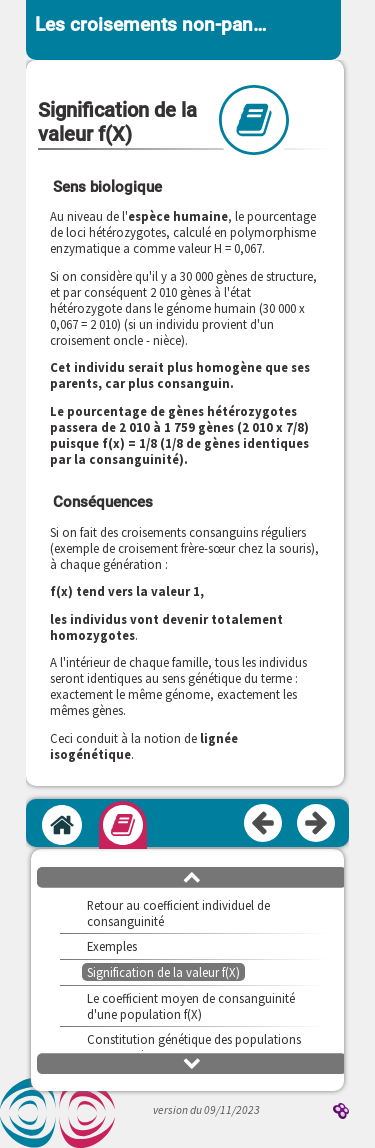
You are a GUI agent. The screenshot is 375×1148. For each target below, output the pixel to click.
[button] (192, 876)
